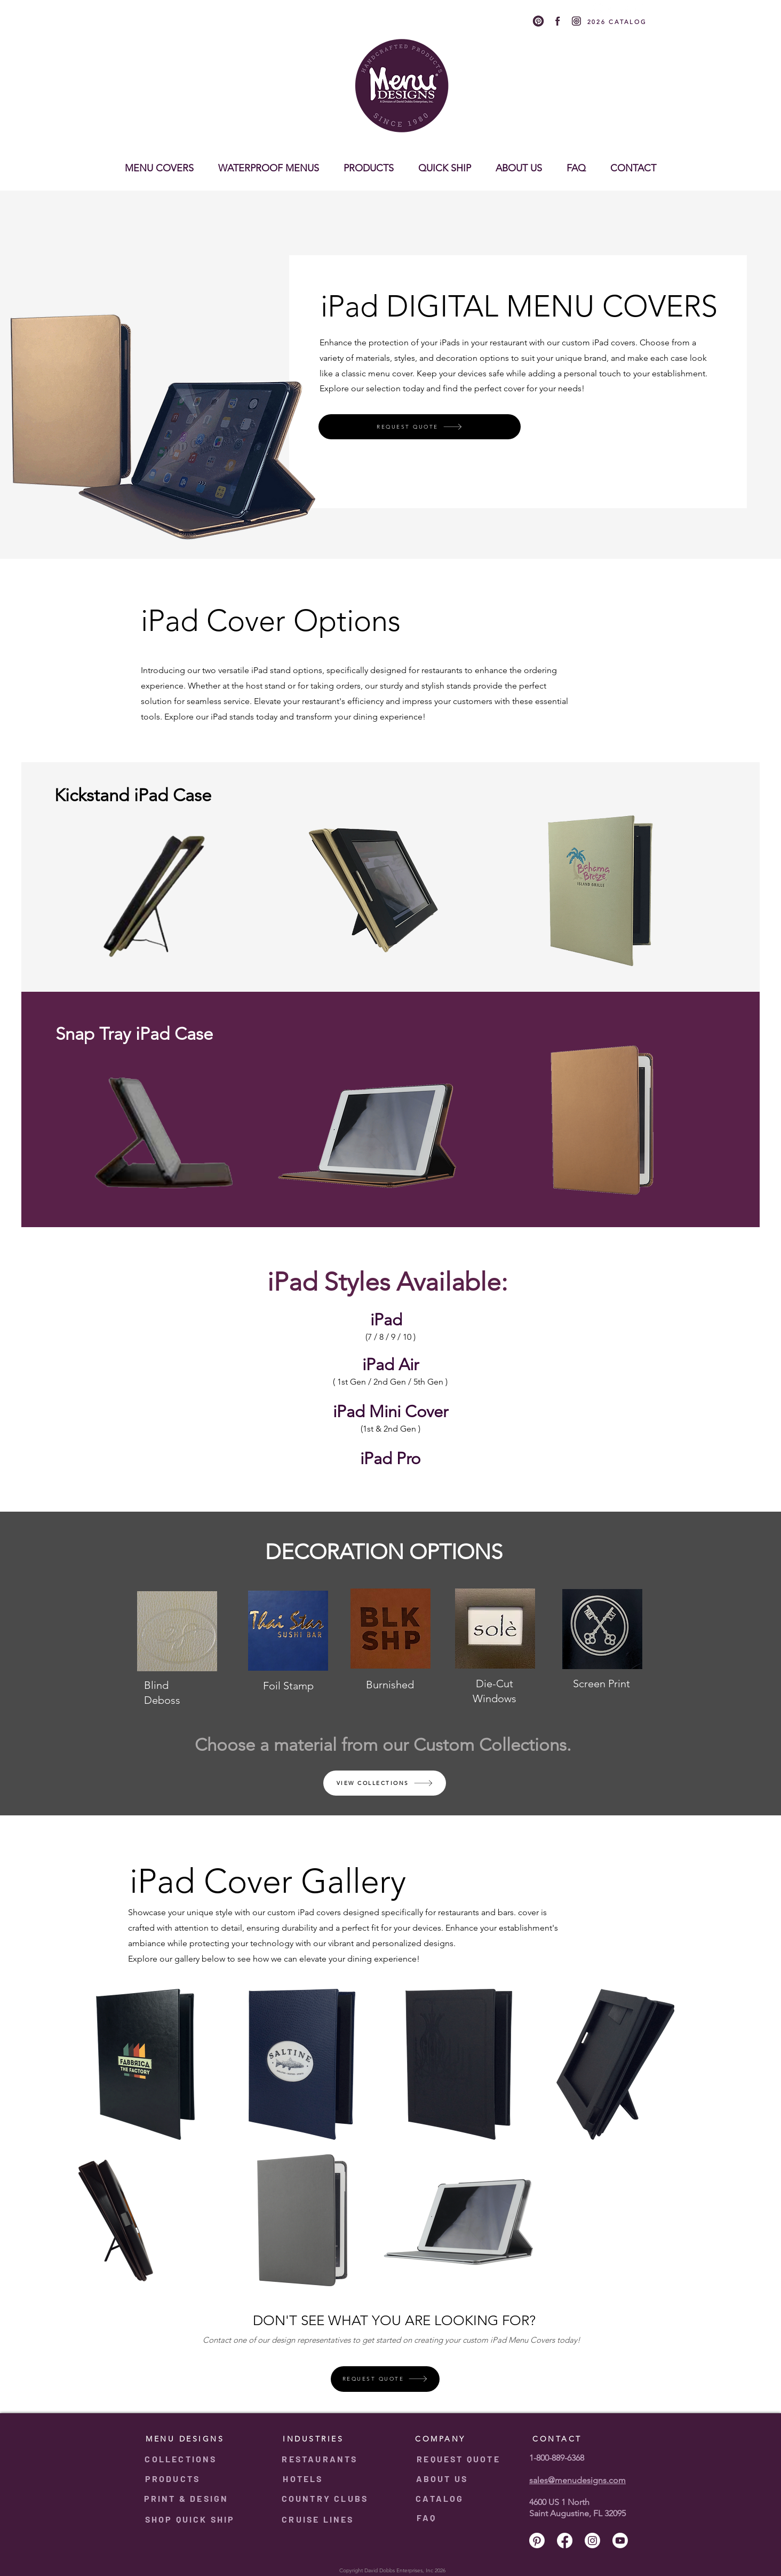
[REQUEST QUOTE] (419, 426)
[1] (538, 21)
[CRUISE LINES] (319, 2519)
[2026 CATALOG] (618, 21)
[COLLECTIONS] (181, 2459)
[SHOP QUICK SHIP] (191, 2519)
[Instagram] (624, 8)
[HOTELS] (304, 2478)
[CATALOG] (441, 2498)
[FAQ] (427, 2517)
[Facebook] (611, 8)
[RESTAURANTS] (321, 2459)
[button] (159, 163)
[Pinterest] (598, 8)
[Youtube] (638, 8)
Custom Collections (490, 1745)
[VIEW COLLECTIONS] (384, 1783)
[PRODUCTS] (173, 2478)
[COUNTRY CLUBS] (326, 2498)
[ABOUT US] (443, 2478)
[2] (557, 21)
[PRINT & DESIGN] (187, 2498)
